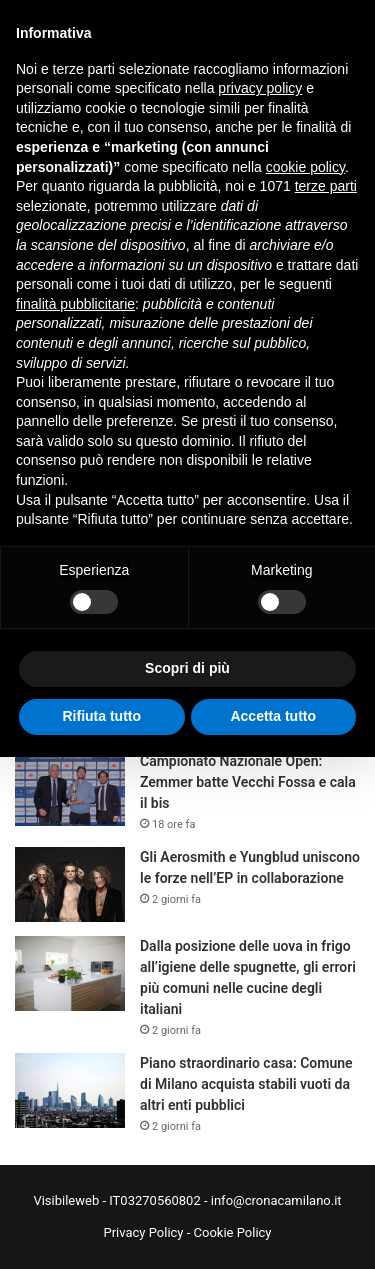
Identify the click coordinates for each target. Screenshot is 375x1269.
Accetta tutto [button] (273, 716)
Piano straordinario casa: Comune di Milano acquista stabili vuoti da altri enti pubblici (246, 1084)
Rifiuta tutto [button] (101, 716)
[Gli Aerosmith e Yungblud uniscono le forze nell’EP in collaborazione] (70, 884)
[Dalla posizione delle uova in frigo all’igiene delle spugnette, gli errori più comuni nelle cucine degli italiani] (70, 973)
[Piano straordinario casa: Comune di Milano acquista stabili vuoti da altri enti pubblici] (70, 1090)
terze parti (326, 186)
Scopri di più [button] (187, 668)
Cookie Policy (233, 1232)
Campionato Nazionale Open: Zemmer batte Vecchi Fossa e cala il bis (248, 782)
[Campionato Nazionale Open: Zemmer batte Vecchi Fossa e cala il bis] (70, 788)
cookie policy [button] (305, 167)
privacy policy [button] (260, 88)
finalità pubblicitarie (75, 304)
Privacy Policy (143, 1232)
